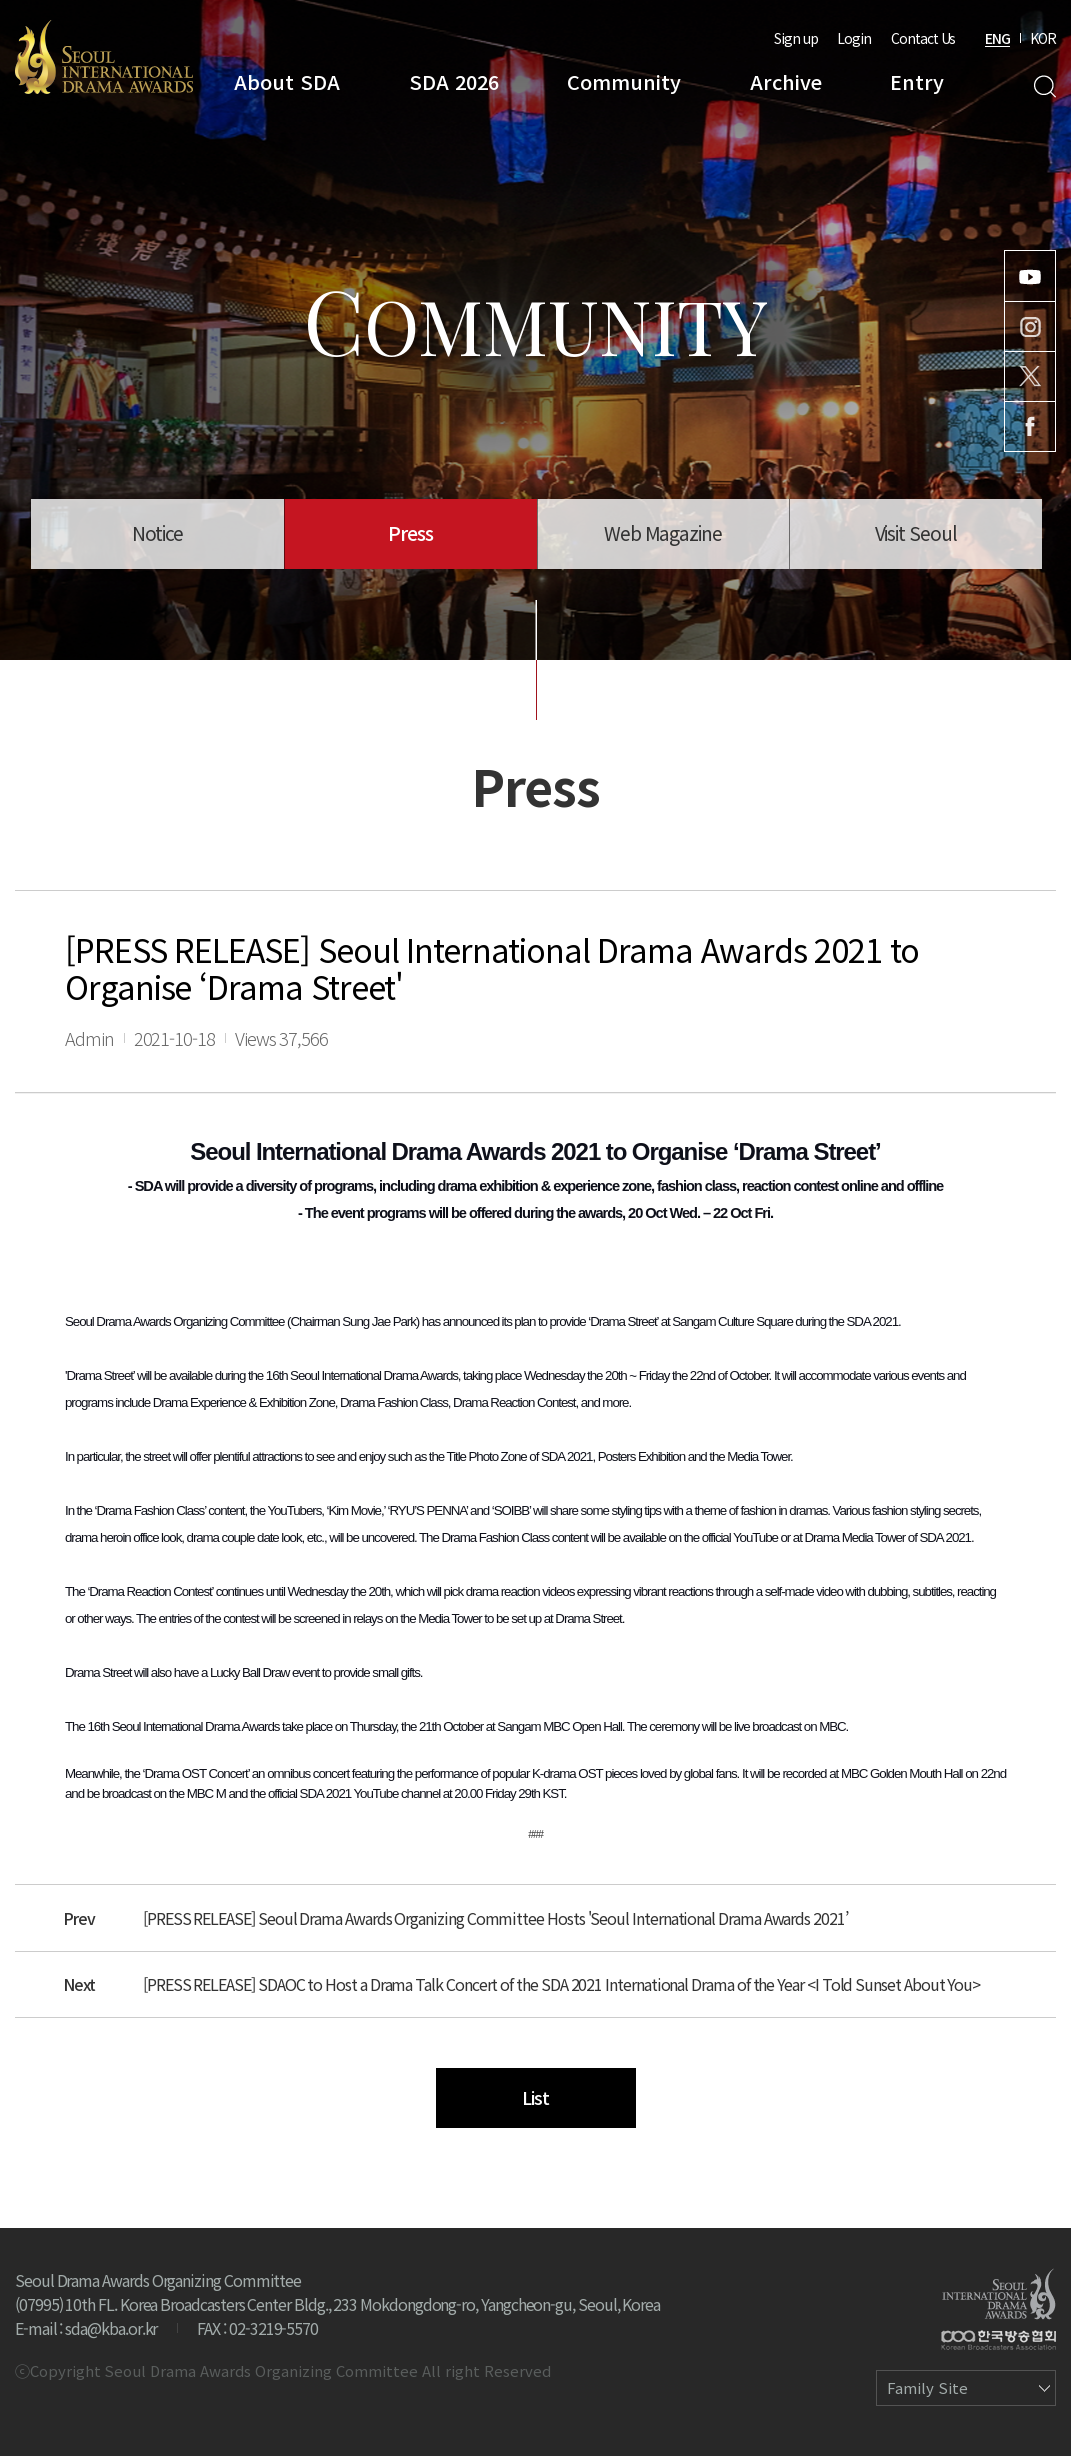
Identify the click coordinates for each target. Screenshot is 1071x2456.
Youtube (1030, 276)
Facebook (1030, 426)
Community (624, 81)
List (535, 2097)
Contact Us (923, 38)
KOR (1043, 38)
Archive (786, 81)
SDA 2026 (454, 81)
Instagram (1030, 326)
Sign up (796, 38)
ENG (997, 38)
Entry (917, 81)
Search (1044, 86)
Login (854, 38)
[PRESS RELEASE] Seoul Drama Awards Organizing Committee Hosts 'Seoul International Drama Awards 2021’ (495, 1918)
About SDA (287, 81)
